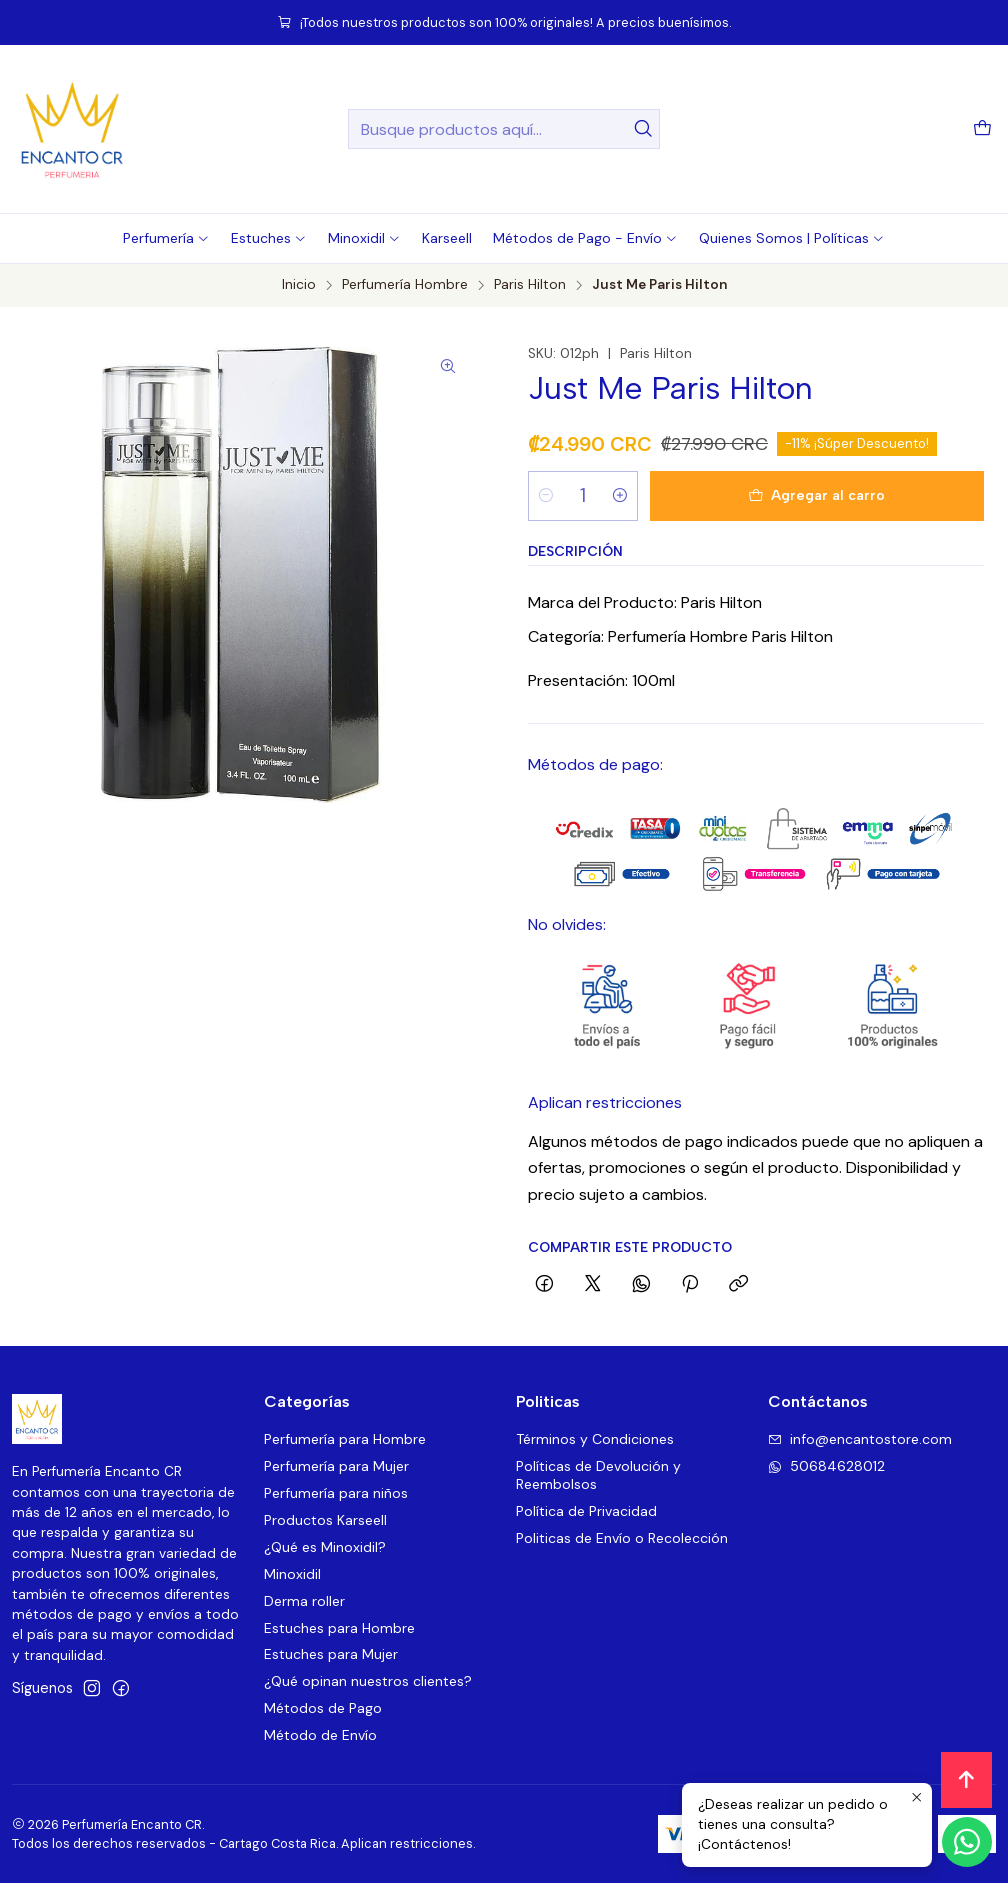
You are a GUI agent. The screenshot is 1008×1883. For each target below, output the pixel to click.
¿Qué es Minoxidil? (325, 1547)
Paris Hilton (530, 285)
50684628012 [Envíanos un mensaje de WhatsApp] (826, 1466)
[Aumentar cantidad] (620, 496)
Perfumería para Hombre (345, 1439)
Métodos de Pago (323, 1708)
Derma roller (304, 1601)
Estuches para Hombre (339, 1628)
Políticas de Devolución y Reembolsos (598, 1475)
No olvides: (567, 924)
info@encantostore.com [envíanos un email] (860, 1439)
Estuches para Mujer (331, 1654)
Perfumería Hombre (405, 285)
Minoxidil (292, 1574)
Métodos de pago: (595, 764)
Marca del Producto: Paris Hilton (645, 602)
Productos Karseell (325, 1520)
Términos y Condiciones (595, 1439)
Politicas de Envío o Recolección (622, 1538)
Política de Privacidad (586, 1511)
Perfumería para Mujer (336, 1466)
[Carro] (982, 129)
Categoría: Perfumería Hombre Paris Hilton (680, 636)
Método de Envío (320, 1735)
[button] (166, 238)
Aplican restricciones (605, 1102)
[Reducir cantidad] (546, 496)
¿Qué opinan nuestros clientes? (368, 1681)
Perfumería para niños (336, 1493)
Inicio (299, 285)
